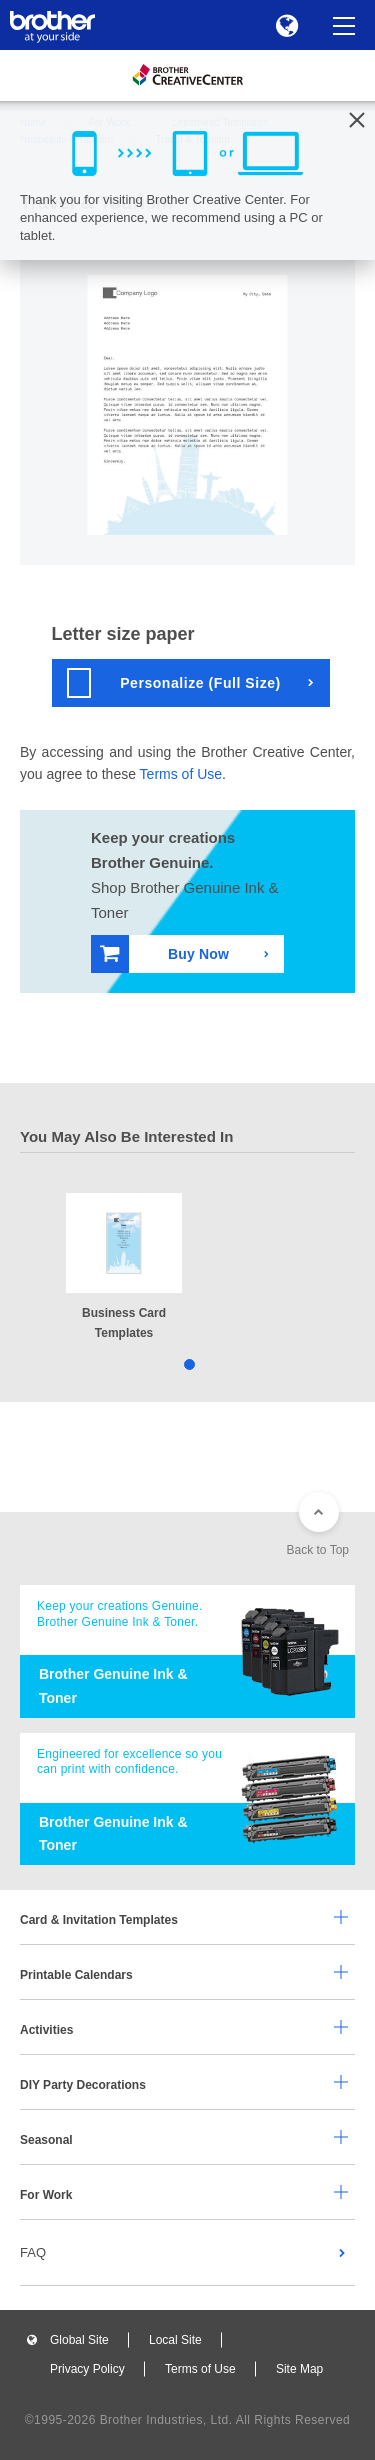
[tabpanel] (124, 1268)
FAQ (33, 2252)
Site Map (299, 2369)
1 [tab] (187, 1363)
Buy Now (164, 953)
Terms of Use (181, 774)
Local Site (175, 2340)
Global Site (79, 2340)
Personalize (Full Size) (174, 683)
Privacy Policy (87, 2369)
